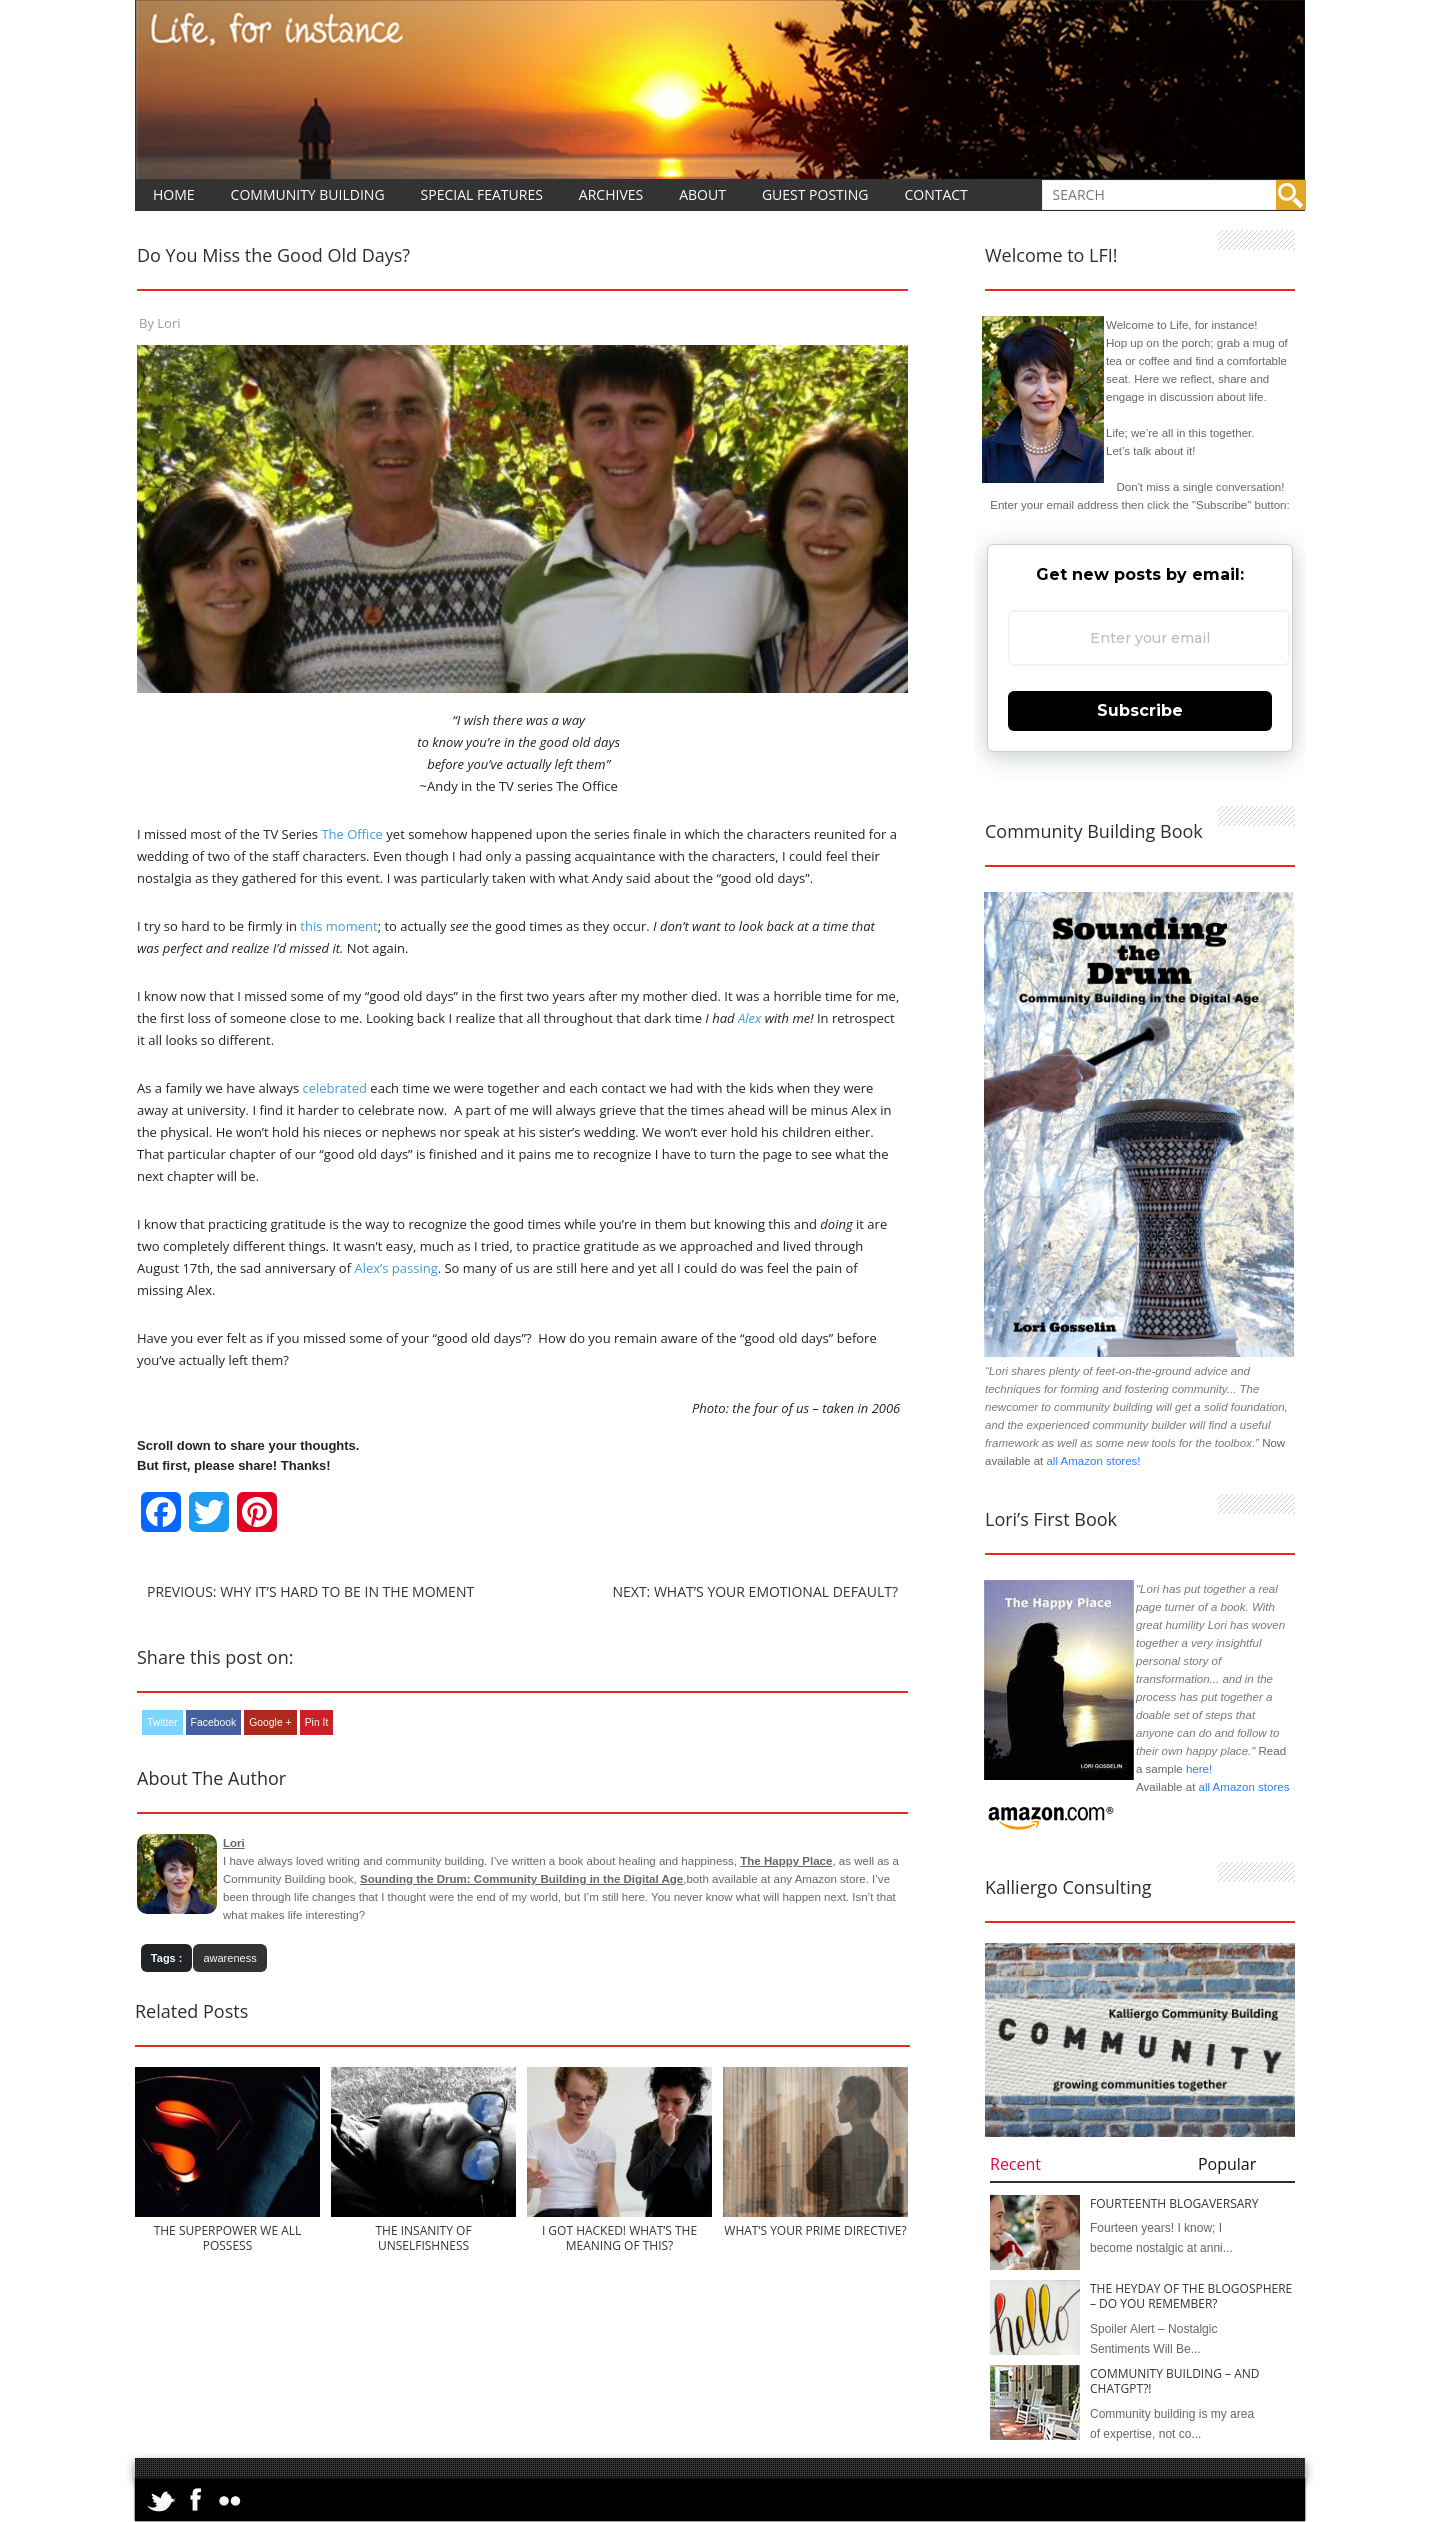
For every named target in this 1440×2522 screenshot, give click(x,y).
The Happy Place (786, 1861)
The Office (351, 834)
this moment (338, 926)
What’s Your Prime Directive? (815, 2230)
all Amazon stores (1242, 1787)
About (702, 194)
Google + (270, 1722)
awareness (229, 1958)
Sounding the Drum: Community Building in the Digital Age (521, 1879)
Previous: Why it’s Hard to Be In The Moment (310, 1591)
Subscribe (1140, 710)
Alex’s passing (395, 1268)
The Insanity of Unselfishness (423, 2238)
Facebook (214, 1722)
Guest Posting (815, 194)
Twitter (162, 1722)
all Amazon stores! (1093, 1461)
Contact (935, 194)
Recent (1015, 2164)
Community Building (308, 194)
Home (174, 194)
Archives (611, 194)
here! (1199, 1769)
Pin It (317, 1722)
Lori (168, 323)
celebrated (334, 1088)
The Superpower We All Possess (228, 2238)
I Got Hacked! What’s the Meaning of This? (619, 2238)
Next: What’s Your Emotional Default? (755, 1591)
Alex (749, 1018)
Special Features (482, 194)
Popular (1227, 2164)
